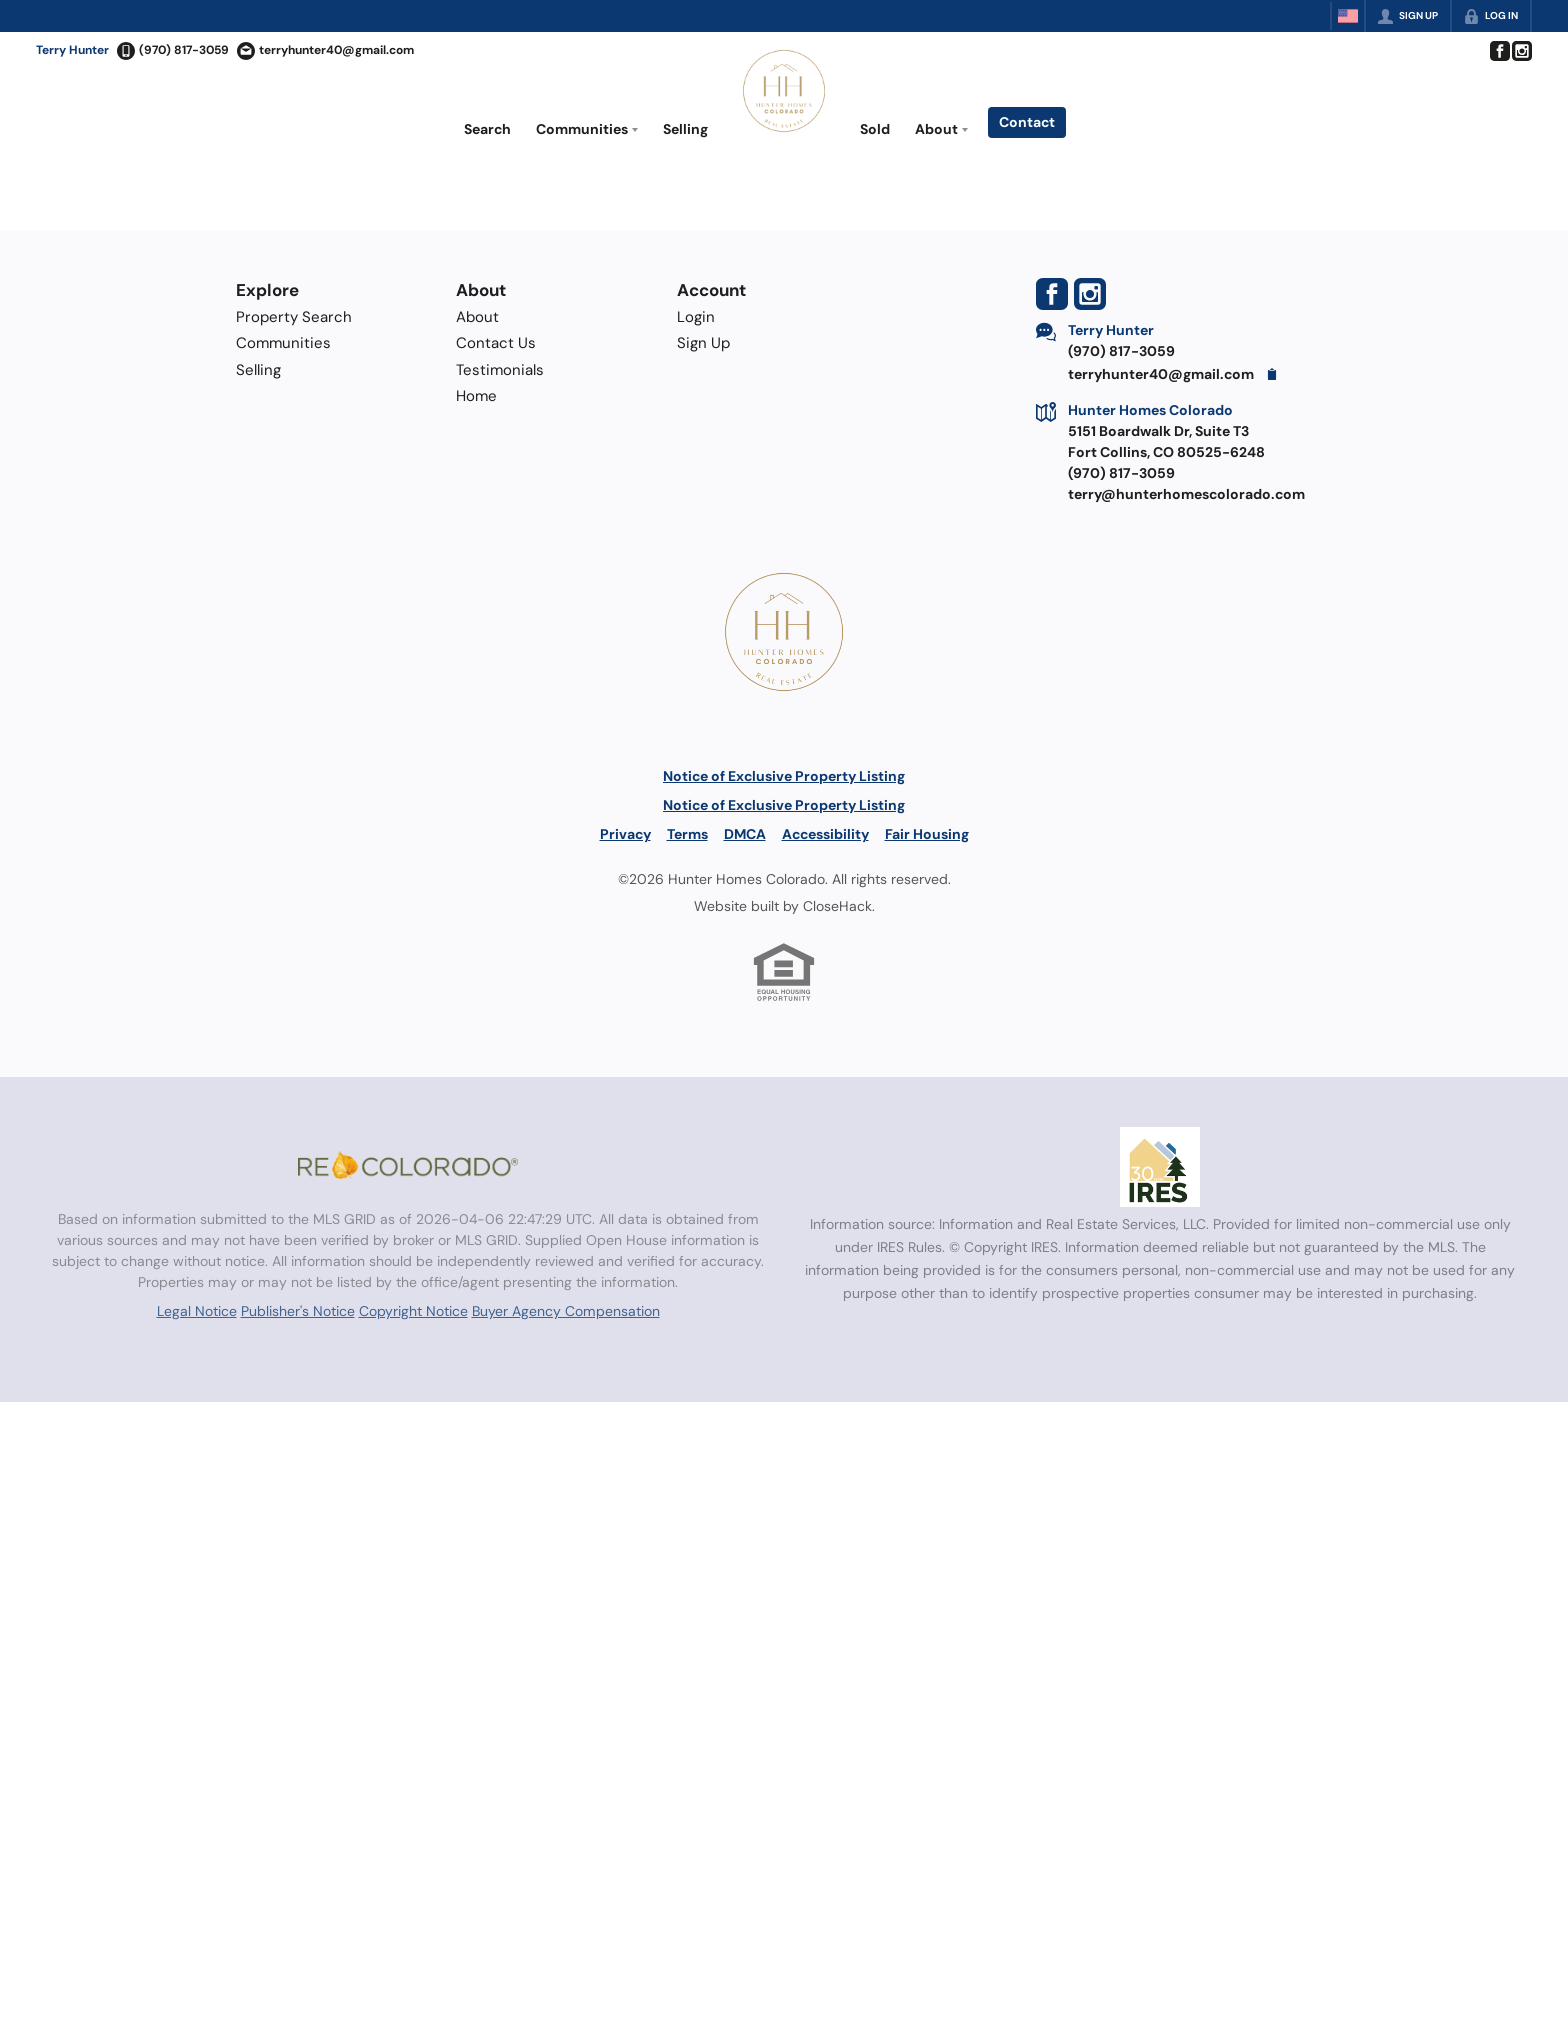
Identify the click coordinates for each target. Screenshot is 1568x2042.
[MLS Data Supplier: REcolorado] (408, 1165)
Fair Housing (927, 834)
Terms (687, 834)
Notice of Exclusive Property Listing (784, 776)
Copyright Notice (413, 1311)
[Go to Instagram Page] (1521, 51)
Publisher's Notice (298, 1311)
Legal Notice (197, 1311)
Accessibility (825, 834)
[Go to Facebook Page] (1499, 51)
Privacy (625, 834)
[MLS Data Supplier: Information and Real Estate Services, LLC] (1160, 1167)
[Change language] (1348, 16)
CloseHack (837, 906)
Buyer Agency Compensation (566, 1311)
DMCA (745, 834)
